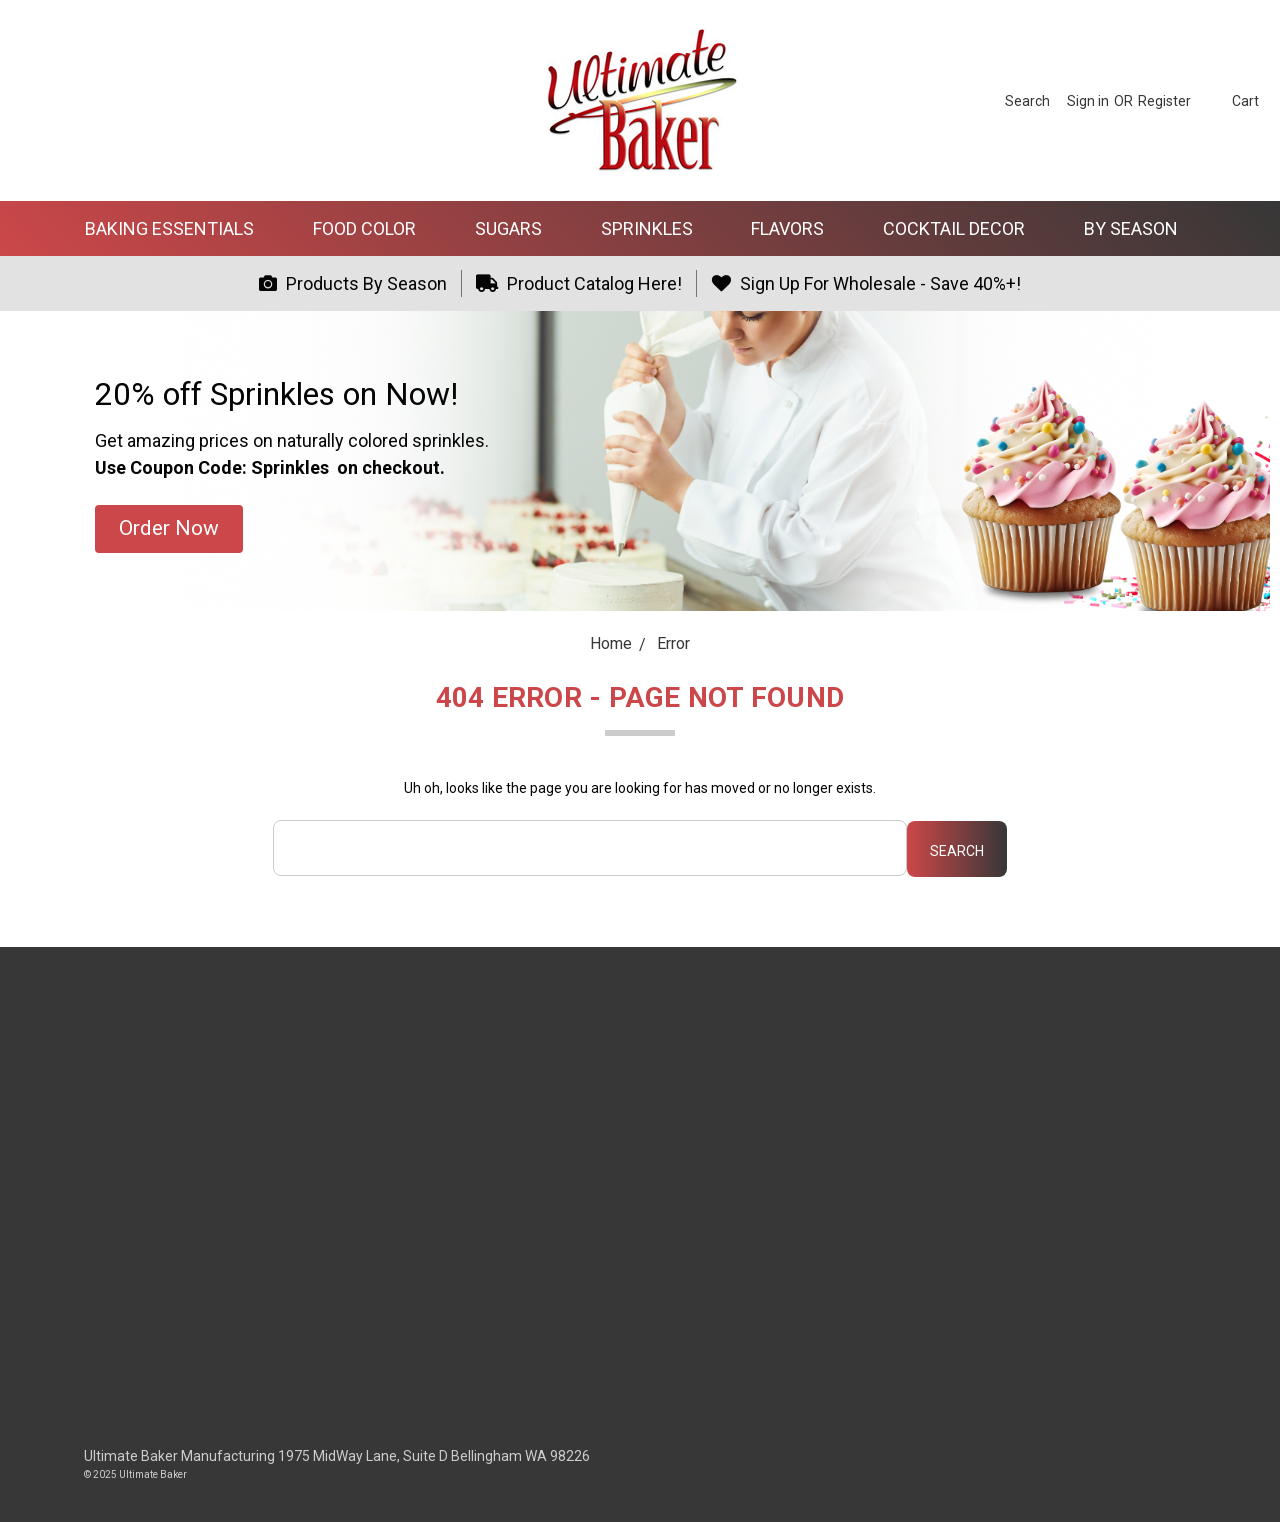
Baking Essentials (178, 228)
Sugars (517, 228)
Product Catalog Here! (579, 283)
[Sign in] (1088, 100)
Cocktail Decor (962, 228)
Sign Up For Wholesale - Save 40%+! (866, 283)
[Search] (1027, 100)
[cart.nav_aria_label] (1230, 100)
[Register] (1164, 100)
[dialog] (1242, 1482)
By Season (1139, 228)
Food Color (373, 228)
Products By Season (353, 283)
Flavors (796, 228)
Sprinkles (655, 228)
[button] (169, 529)
